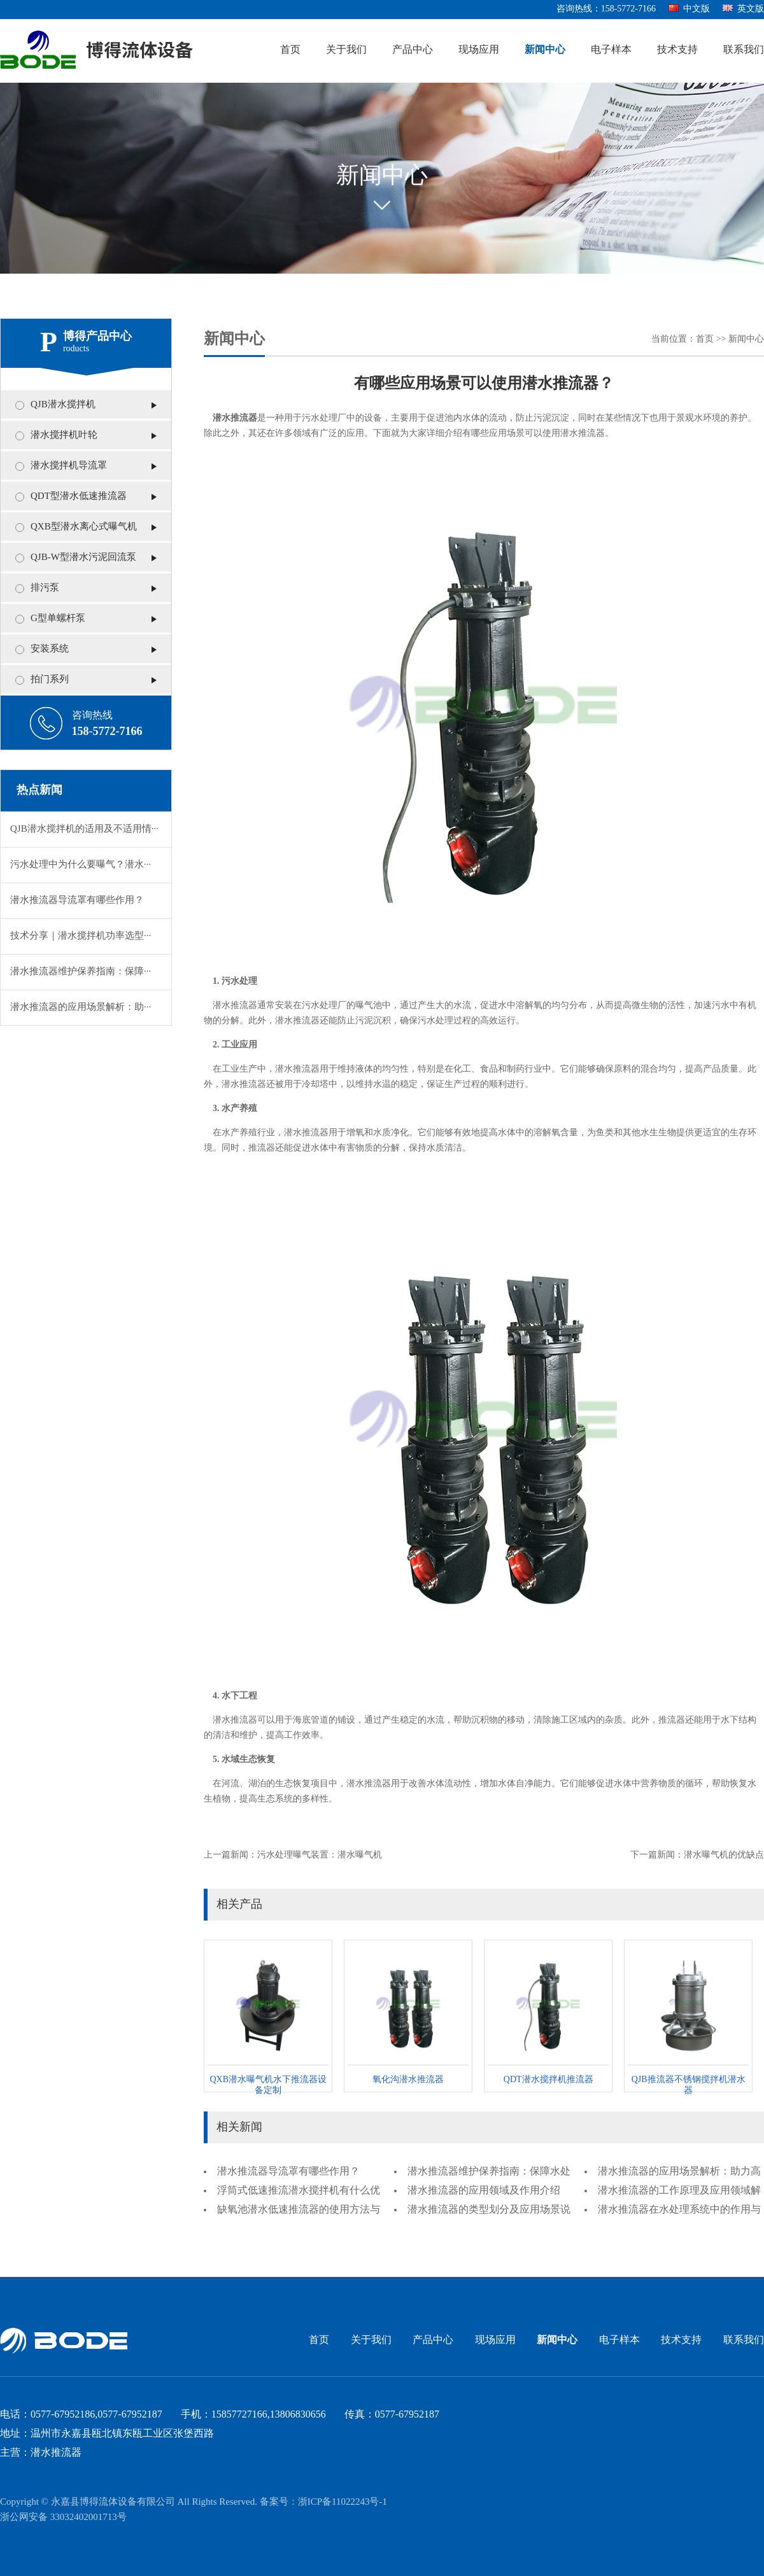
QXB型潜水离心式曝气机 (84, 527)
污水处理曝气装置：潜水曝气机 (319, 1855)
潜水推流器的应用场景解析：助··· (80, 1007)
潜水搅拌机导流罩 (69, 466)
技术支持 (677, 50)
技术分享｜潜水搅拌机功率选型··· (80, 936)
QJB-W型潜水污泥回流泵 (83, 557)
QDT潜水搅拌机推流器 (548, 2080)
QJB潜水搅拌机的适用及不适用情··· (84, 829)
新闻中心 (545, 50)
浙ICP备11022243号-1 (342, 2502)
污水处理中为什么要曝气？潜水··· (80, 865)
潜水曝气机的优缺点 (724, 1855)
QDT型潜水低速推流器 (79, 496)
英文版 (743, 9)
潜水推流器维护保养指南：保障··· (80, 972)
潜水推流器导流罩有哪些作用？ (77, 900)
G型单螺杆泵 (58, 618)
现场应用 (478, 50)
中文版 (689, 9)
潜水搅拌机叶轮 (64, 435)
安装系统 (50, 649)
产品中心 (412, 50)
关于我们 (346, 50)
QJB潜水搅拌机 (63, 405)
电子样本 (611, 50)
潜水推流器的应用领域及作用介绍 (483, 2190)
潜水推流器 (235, 418)
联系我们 (743, 50)
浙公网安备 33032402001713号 (63, 2517)
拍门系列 (50, 680)
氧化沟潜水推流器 (408, 2080)
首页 (290, 50)
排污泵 (45, 588)
